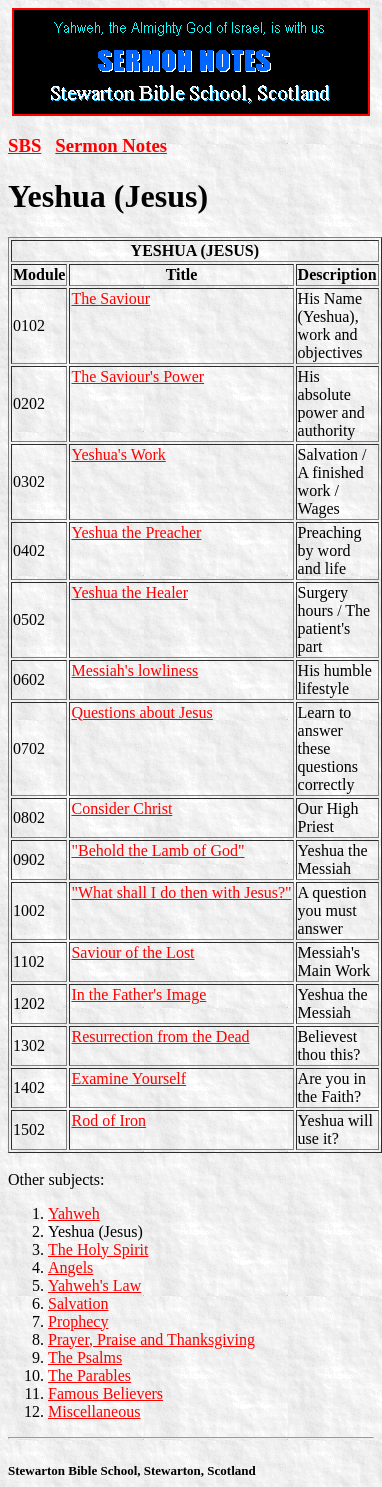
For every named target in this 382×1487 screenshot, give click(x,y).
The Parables (89, 1375)
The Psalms (85, 1357)
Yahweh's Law (94, 1285)
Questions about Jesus (141, 712)
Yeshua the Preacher (136, 532)
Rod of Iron (108, 1120)
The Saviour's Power (137, 376)
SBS (24, 145)
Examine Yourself (128, 1078)
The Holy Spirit (98, 1249)
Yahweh (74, 1213)
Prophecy (78, 1321)
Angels (70, 1267)
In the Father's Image (138, 994)
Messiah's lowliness (134, 670)
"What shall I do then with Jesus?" (181, 892)
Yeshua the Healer (129, 592)
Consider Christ (121, 808)
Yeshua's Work (118, 454)
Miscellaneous (94, 1411)
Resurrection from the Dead (160, 1036)
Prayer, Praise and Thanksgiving (151, 1339)
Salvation (78, 1303)
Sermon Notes (111, 145)
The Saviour (110, 298)
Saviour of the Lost (132, 952)
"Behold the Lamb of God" (157, 850)
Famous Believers (105, 1393)
